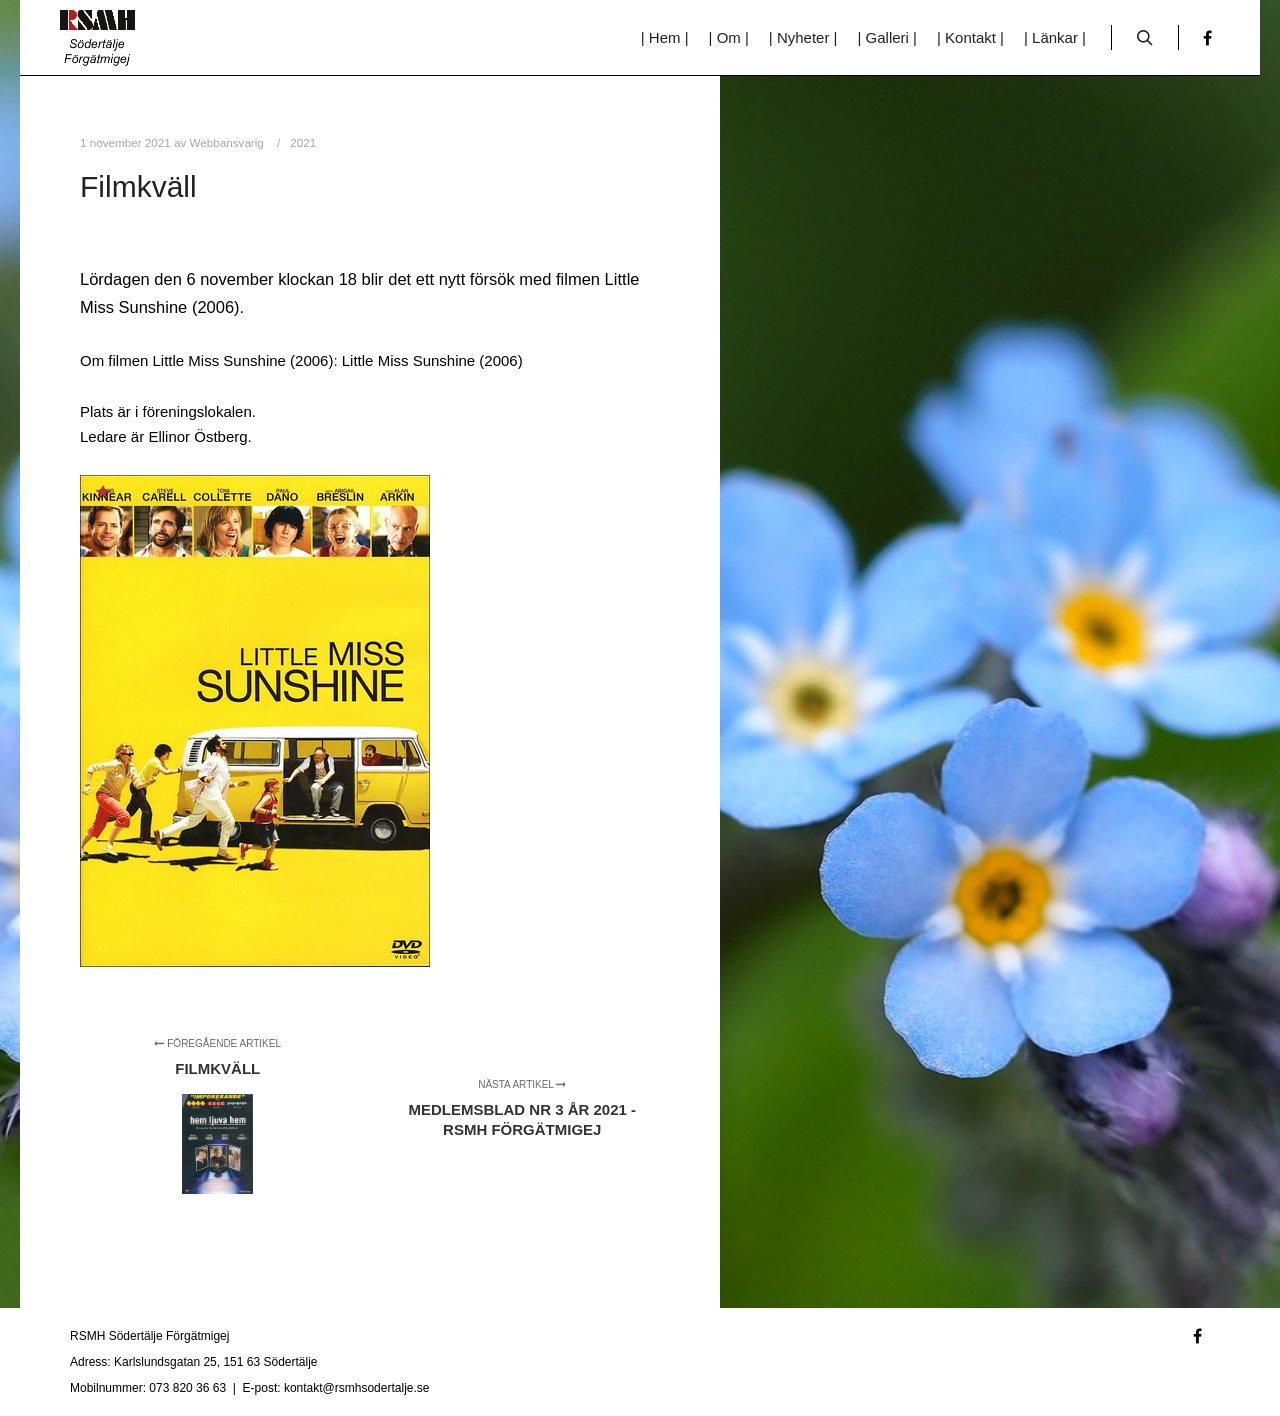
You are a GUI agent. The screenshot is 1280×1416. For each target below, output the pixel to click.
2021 (303, 142)
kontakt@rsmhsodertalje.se (357, 1388)
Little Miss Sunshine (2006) (432, 360)
